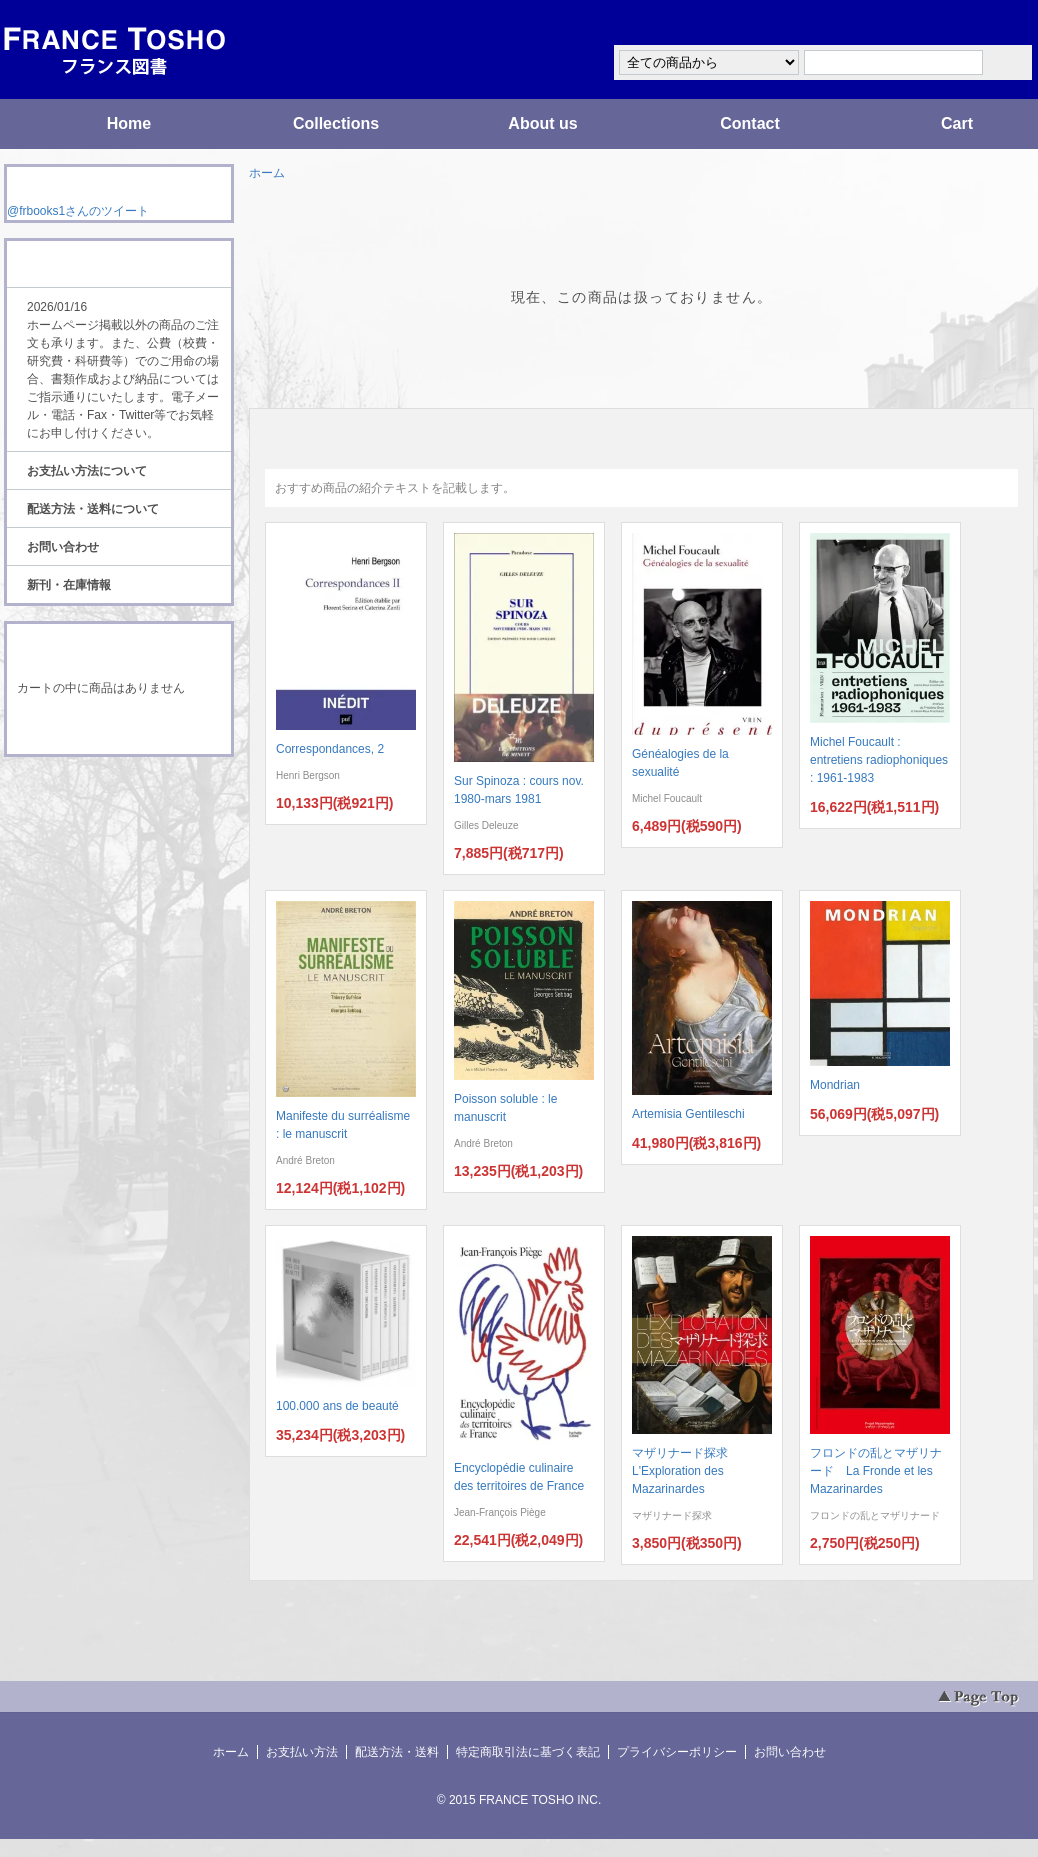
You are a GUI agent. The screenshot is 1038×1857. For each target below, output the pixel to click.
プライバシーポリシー (677, 1752)
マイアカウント (974, 23)
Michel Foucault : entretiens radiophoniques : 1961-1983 (879, 760)
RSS (87, 794)
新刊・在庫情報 (69, 585)
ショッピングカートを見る (118, 728)
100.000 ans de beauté (337, 1406)
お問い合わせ (63, 547)
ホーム (267, 173)
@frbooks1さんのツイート (78, 211)
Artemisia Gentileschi (688, 1114)
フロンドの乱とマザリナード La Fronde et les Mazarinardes (876, 1471)
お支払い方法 (302, 1752)
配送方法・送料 (397, 1752)
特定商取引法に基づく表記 (528, 1752)
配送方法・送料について (93, 509)
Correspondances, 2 (330, 749)
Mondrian (835, 1085)
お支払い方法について (87, 471)
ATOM (100, 812)
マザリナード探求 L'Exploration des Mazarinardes (686, 1471)
